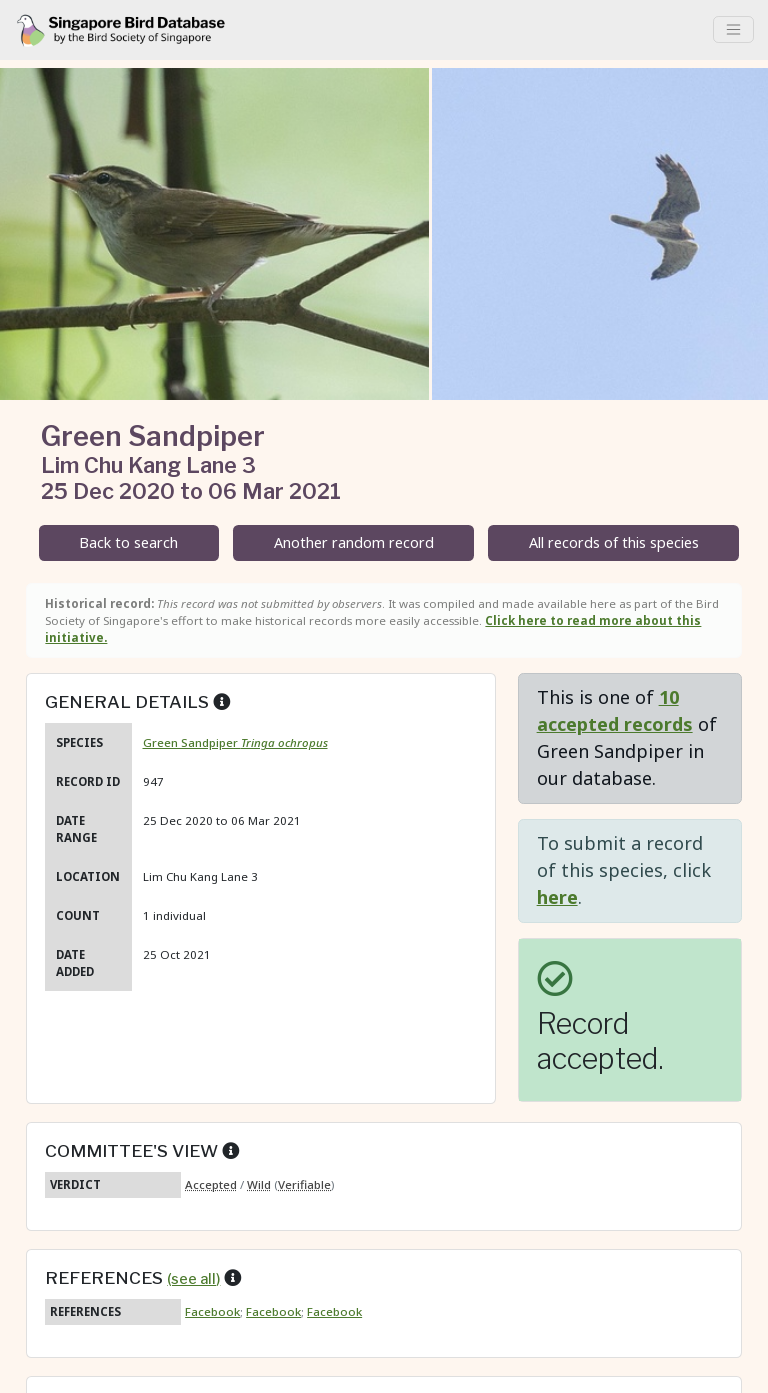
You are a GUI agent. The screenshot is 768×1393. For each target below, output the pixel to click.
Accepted (211, 1184)
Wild (259, 1184)
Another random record (354, 542)
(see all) (193, 1279)
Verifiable (304, 1184)
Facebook (212, 1311)
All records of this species (614, 542)
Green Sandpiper (235, 742)
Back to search (128, 542)
